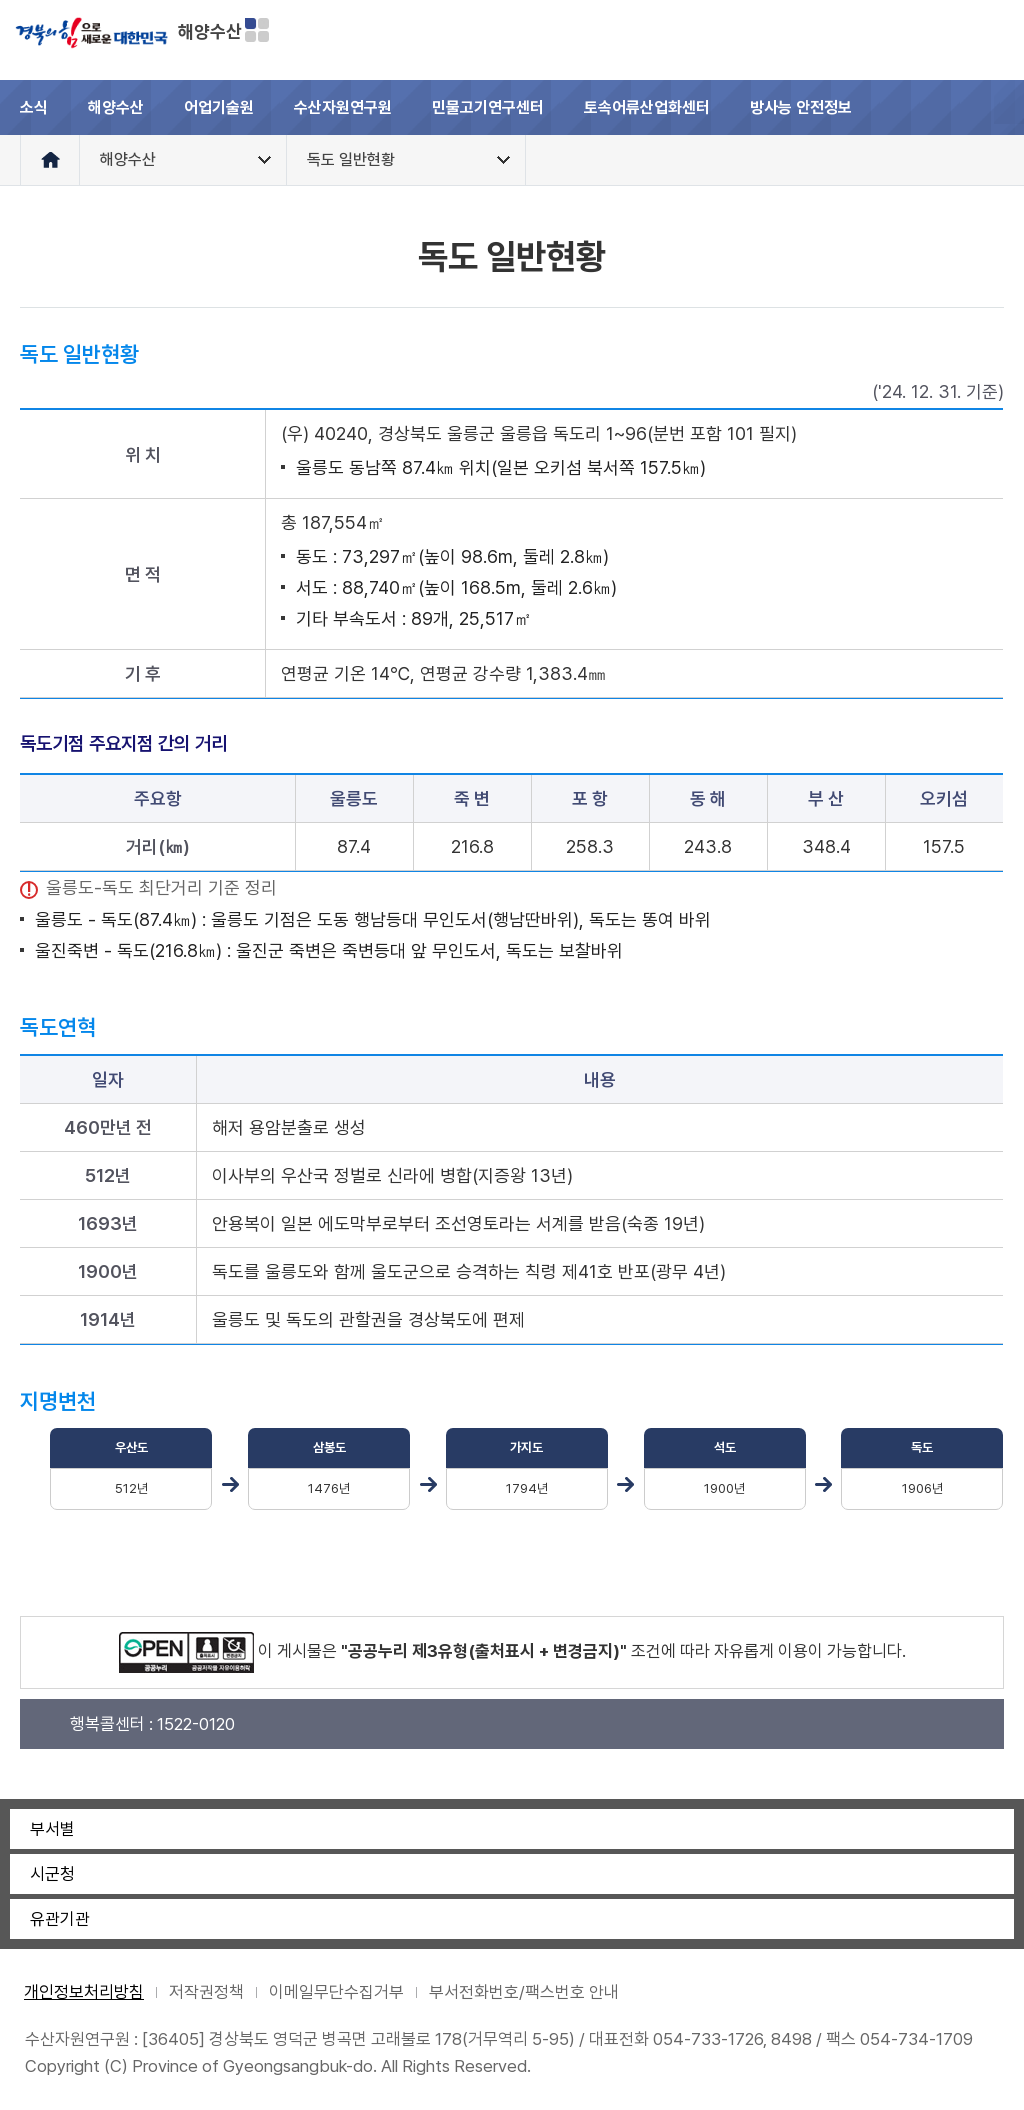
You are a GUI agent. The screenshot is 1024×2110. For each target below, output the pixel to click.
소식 (34, 107)
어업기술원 (219, 107)
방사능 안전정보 (801, 107)
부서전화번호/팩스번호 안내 (524, 1992)
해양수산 (210, 31)
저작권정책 (206, 1992)
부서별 (52, 1829)
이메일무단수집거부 (336, 1992)
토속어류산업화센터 (647, 107)
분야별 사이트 (257, 30)
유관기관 (60, 1919)
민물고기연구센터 (488, 107)
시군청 (52, 1874)
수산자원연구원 (343, 107)
